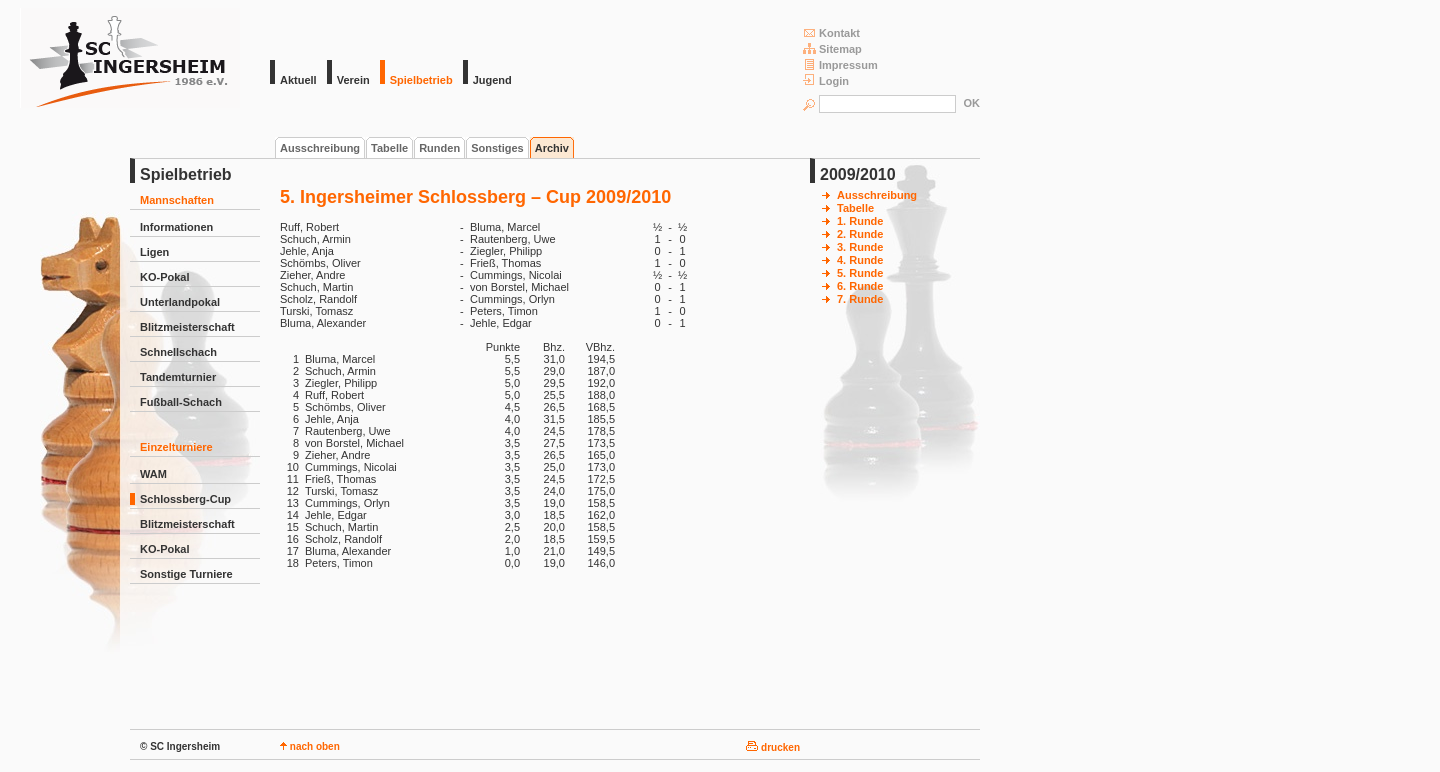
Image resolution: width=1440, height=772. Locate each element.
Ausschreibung (320, 148)
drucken (773, 747)
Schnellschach (178, 352)
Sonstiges (497, 148)
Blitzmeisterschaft (187, 327)
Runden (439, 148)
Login (826, 80)
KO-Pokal (165, 277)
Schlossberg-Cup (185, 499)
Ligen (154, 252)
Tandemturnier (178, 377)
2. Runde (860, 234)
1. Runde (860, 221)
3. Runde (860, 247)
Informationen (176, 227)
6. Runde (860, 286)
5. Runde (860, 273)
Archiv (552, 148)
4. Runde (860, 260)
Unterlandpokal (180, 302)
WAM (153, 474)
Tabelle (389, 148)
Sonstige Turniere (186, 574)
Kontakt (831, 32)
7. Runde (860, 299)
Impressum (840, 64)
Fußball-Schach (181, 402)
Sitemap (832, 48)
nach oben (310, 746)
